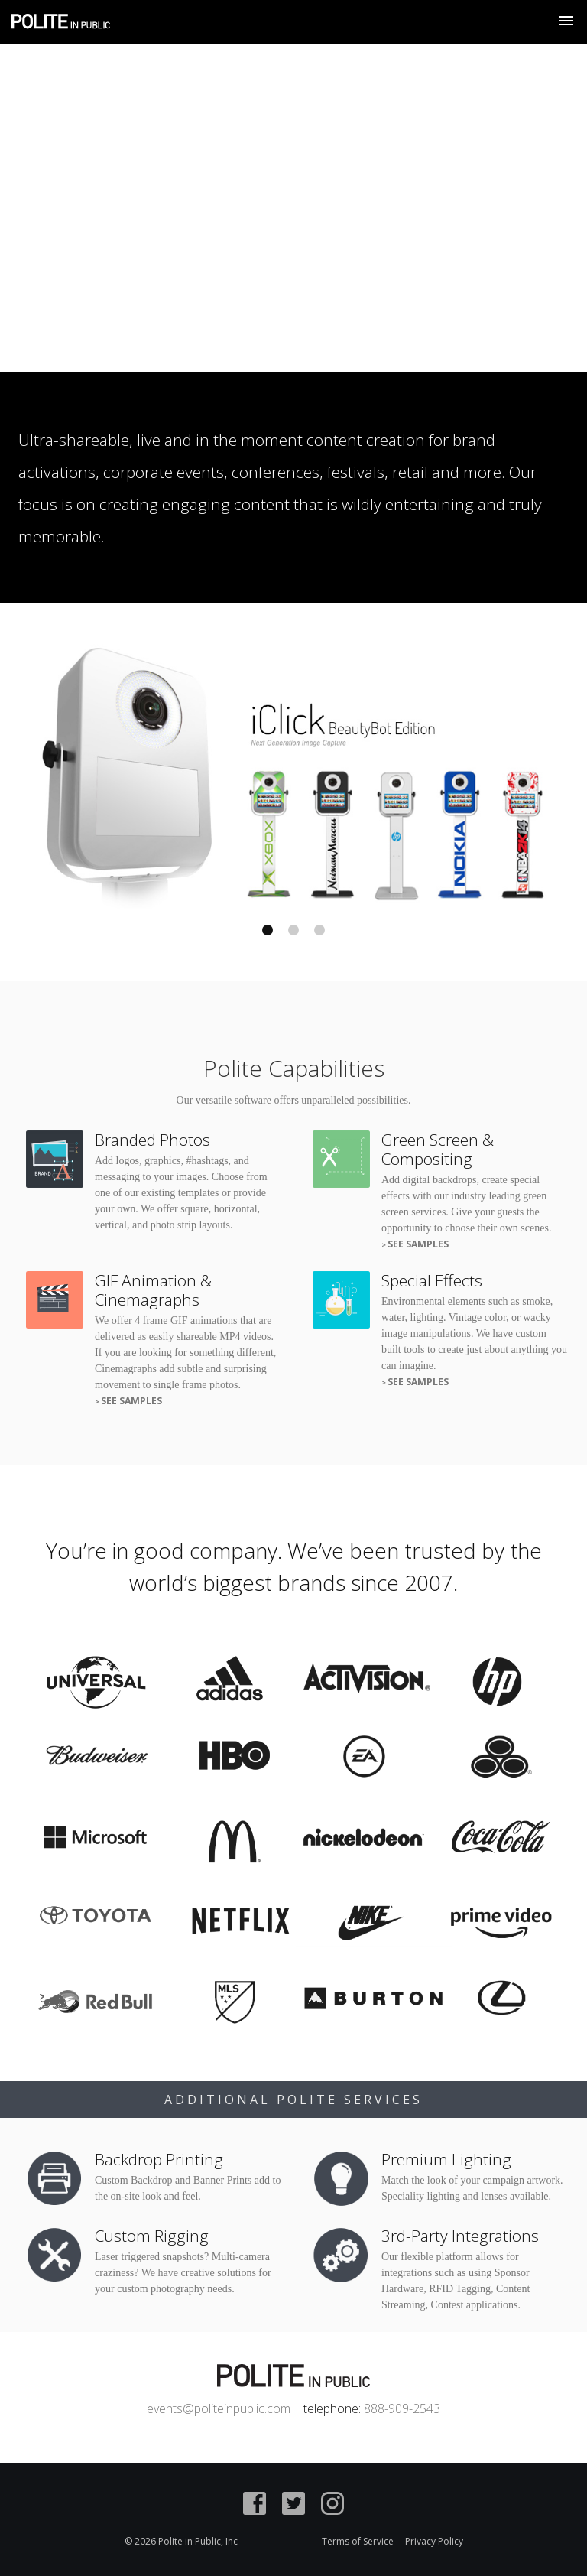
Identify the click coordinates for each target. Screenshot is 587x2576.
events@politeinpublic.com (218, 2408)
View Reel (524, 301)
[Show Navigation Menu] (566, 20)
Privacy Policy (434, 2541)
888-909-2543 (402, 2408)
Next (433, 773)
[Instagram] (332, 2506)
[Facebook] (254, 2506)
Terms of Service (358, 2541)
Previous (154, 773)
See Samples (418, 1244)
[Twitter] (293, 2506)
